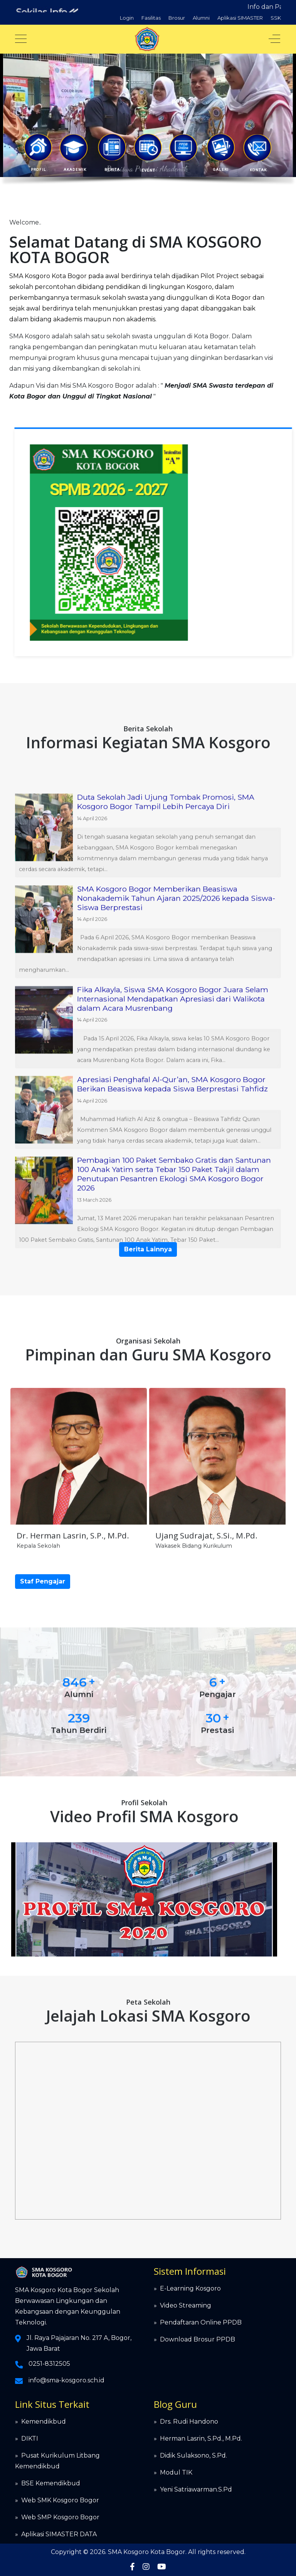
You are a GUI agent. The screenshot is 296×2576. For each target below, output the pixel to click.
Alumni (201, 18)
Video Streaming (185, 2305)
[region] (148, 122)
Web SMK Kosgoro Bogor (60, 2500)
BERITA (112, 169)
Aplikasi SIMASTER (240, 18)
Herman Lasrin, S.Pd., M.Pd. (201, 2438)
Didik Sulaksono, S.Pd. (193, 2455)
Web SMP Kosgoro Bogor (60, 2517)
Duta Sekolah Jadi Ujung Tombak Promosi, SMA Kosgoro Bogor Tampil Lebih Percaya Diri (165, 1175)
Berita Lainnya (148, 1249)
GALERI (221, 169)
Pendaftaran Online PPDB (201, 2322)
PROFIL (38, 169)
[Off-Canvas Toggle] (274, 39)
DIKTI (29, 2438)
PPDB (179, 102)
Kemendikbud (43, 2421)
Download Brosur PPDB (197, 2339)
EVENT (148, 170)
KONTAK (258, 170)
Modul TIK (176, 2472)
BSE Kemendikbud (50, 2483)
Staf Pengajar (42, 1581)
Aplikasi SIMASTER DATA (59, 2534)
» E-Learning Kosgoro (187, 2288)
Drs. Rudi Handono (189, 2421)
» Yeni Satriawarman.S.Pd (193, 2489)
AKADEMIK (74, 169)
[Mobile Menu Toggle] (21, 39)
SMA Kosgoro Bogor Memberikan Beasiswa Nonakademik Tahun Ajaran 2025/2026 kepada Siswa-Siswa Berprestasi (176, 1271)
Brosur (176, 18)
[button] (38, 147)
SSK (276, 18)
